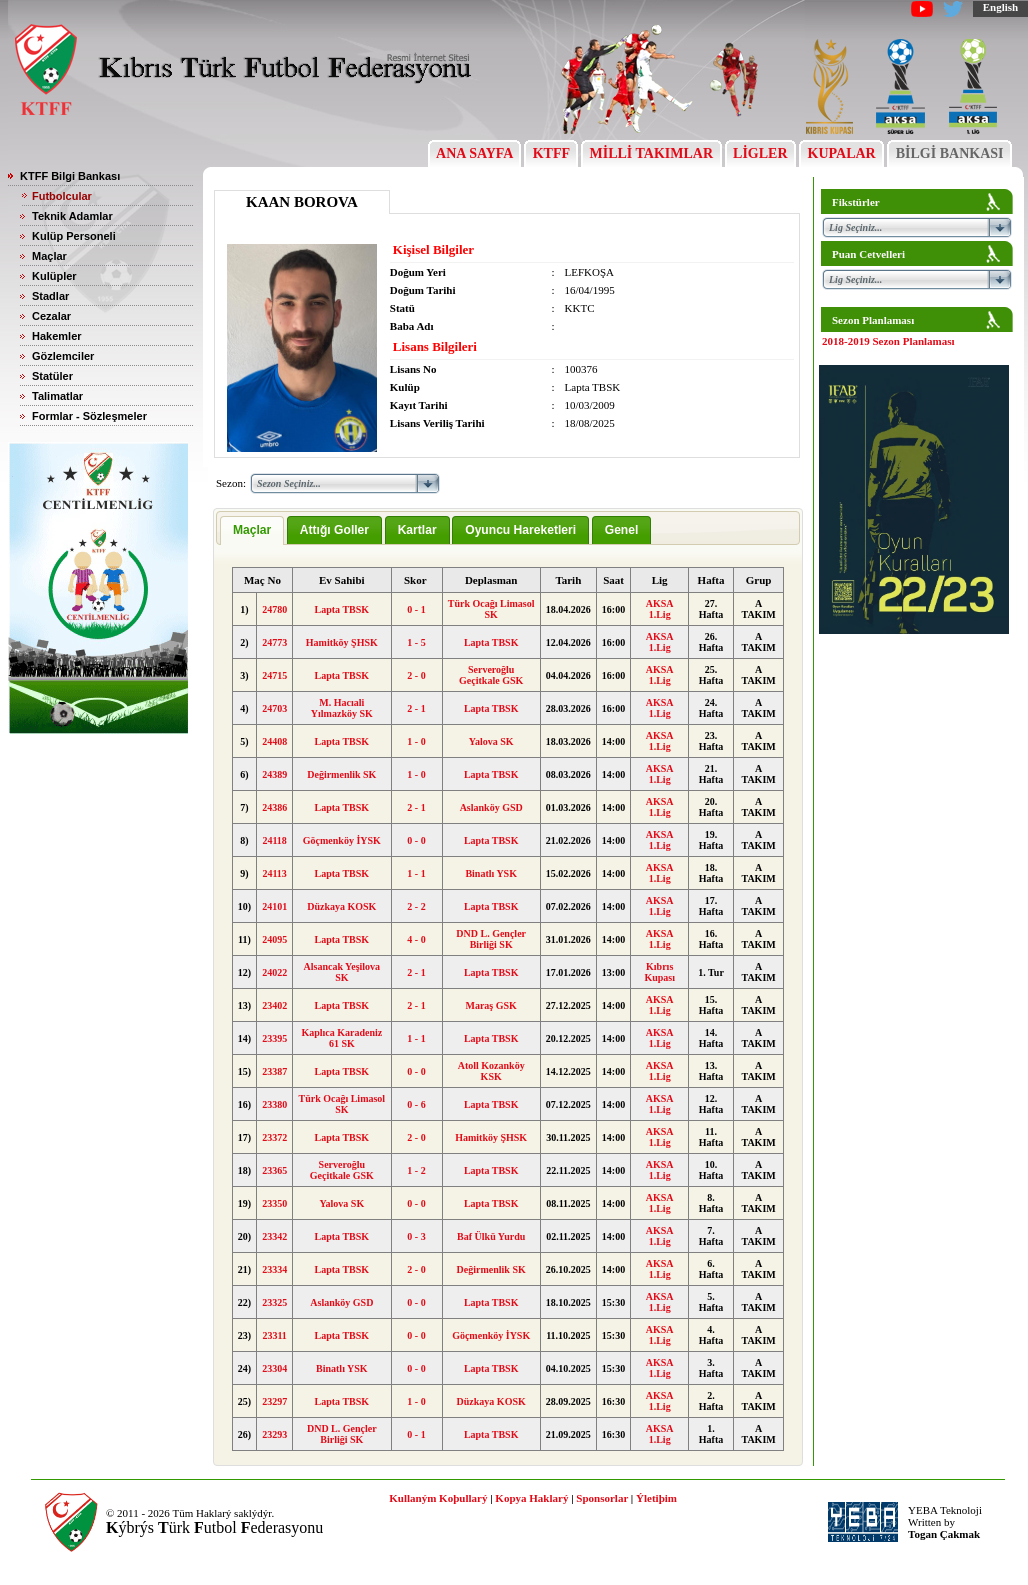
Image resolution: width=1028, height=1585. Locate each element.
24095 (274, 939)
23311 (274, 1335)
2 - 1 (416, 708)
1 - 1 (416, 873)
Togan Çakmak (944, 1534)
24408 (274, 741)
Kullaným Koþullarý (438, 1498)
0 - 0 (416, 840)
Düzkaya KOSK (341, 906)
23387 (274, 1071)
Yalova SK (491, 741)
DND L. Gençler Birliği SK (491, 939)
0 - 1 (416, 609)
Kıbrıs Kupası (659, 972)
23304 (274, 1368)
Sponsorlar (602, 1498)
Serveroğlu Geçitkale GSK (491, 675)
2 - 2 (416, 906)
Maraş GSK (490, 1005)
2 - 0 (416, 675)
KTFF (551, 153)
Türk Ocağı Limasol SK (491, 609)
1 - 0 (416, 741)
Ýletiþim (656, 1498)
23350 (274, 1203)
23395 (274, 1038)
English (1000, 7)
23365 (274, 1170)
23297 (274, 1401)
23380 (274, 1104)
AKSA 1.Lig (660, 609)
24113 (274, 873)
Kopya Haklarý (531, 1498)
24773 (274, 642)
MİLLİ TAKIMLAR (651, 153)
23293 (274, 1434)
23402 (274, 1005)
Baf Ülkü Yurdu (491, 1236)
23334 (274, 1269)
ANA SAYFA (474, 153)
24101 (274, 906)
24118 (274, 840)
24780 (274, 609)
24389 (274, 774)
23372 (274, 1137)
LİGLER (760, 153)
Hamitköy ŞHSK (342, 642)
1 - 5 (416, 642)
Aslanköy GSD (491, 807)
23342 (274, 1236)
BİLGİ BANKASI (949, 153)
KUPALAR (841, 153)
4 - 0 (416, 939)
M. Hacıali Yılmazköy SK (342, 708)
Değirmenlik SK (341, 774)
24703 (274, 708)
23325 (274, 1302)
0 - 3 (416, 1236)
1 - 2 (416, 1170)
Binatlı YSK (491, 873)
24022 (274, 972)
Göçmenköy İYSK (342, 840)
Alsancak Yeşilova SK (342, 972)
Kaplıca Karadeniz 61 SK (341, 1038)
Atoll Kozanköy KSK (491, 1071)
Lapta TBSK (342, 609)
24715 (274, 675)
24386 (274, 807)
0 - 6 (416, 1104)
